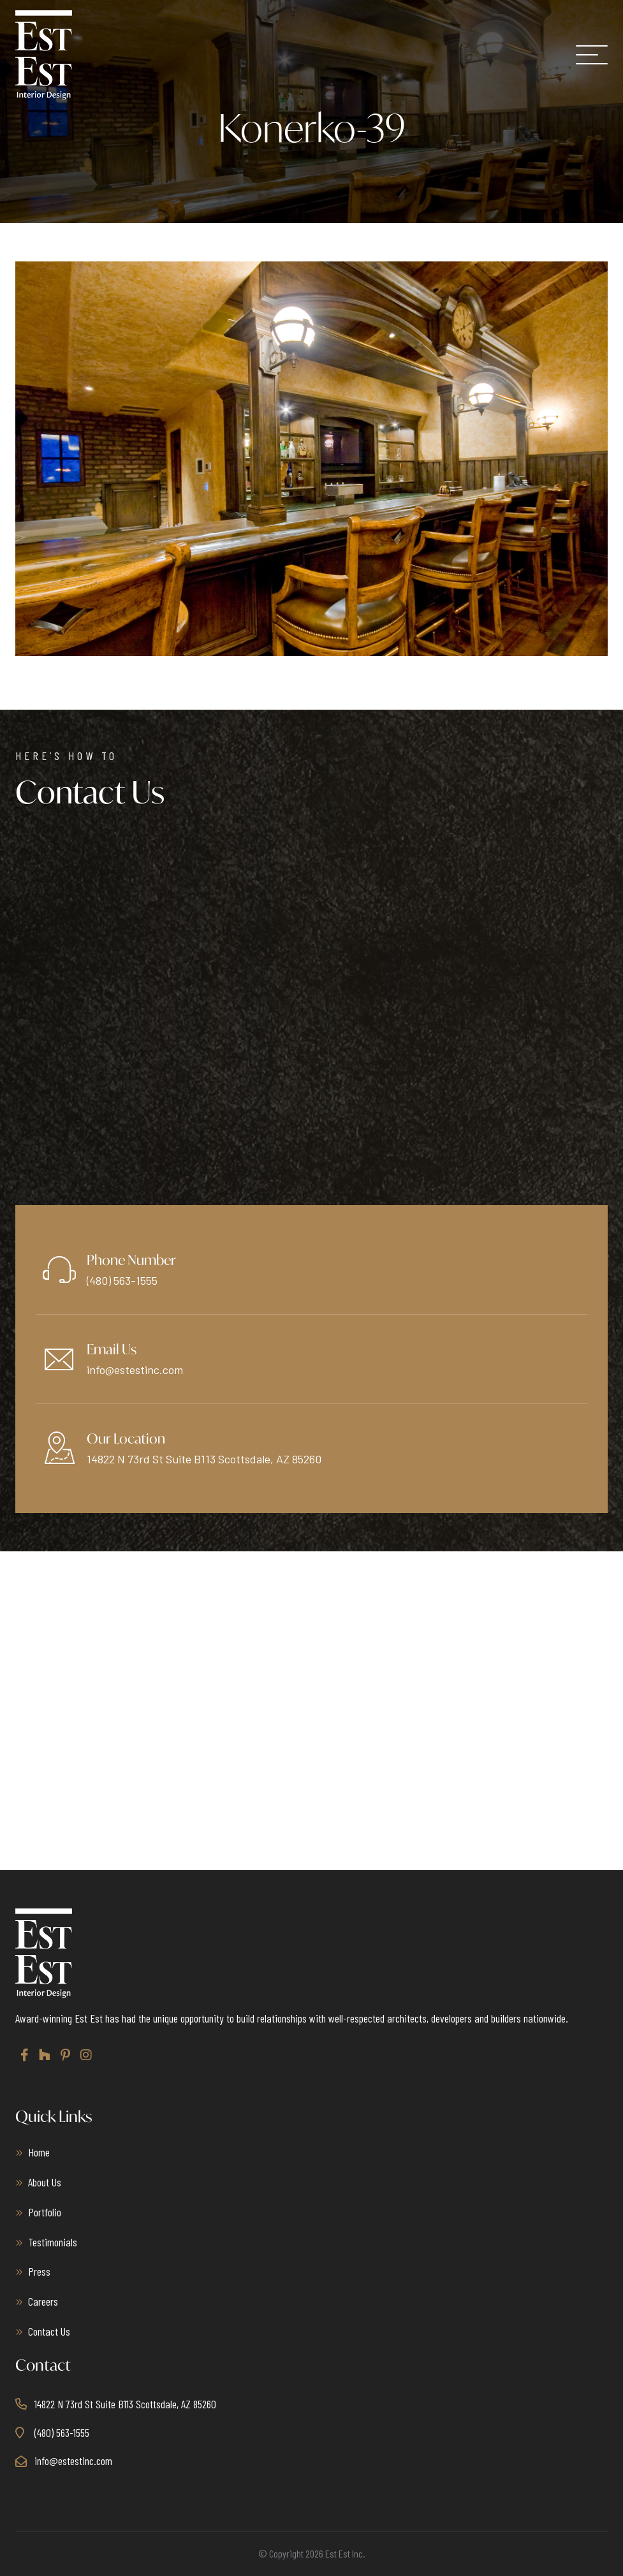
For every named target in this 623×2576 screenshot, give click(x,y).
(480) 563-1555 (122, 1280)
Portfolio (44, 2212)
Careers (43, 2301)
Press (39, 2271)
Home (39, 2152)
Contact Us (49, 2331)
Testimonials (52, 2242)
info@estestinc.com (135, 1370)
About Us (44, 2182)
